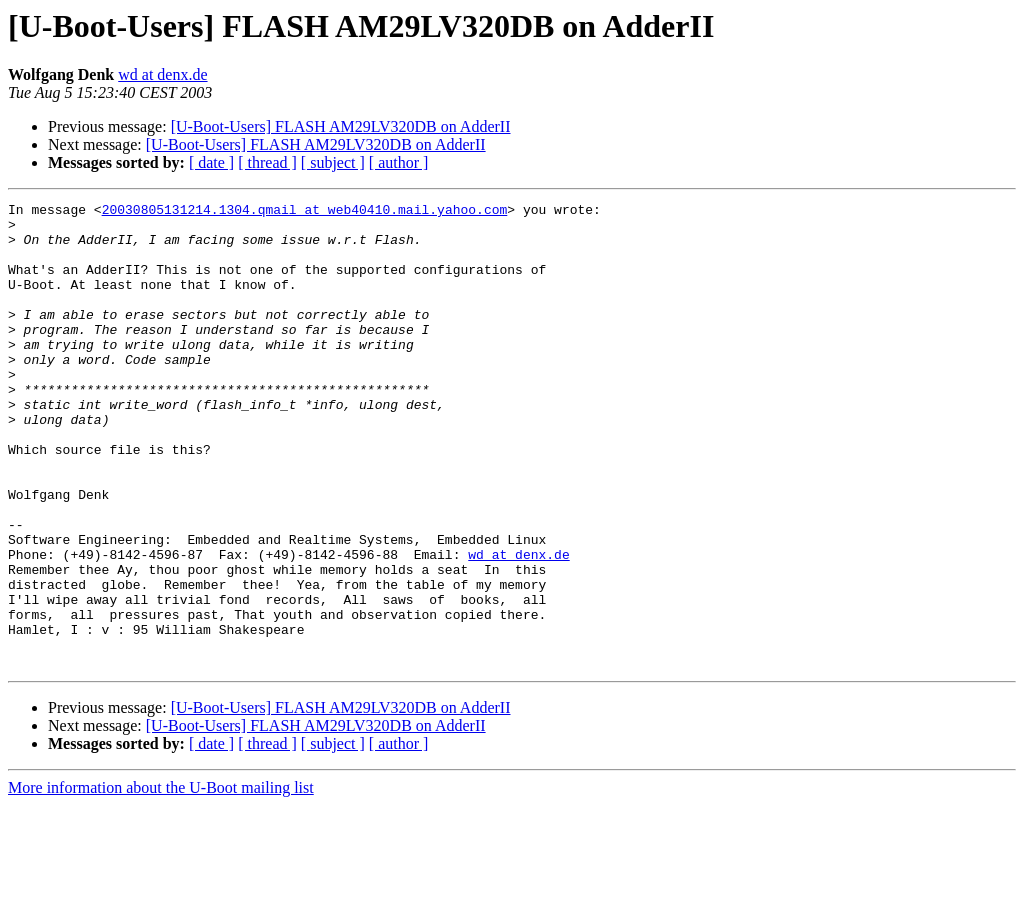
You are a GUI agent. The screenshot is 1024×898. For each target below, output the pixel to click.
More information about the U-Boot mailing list (161, 880)
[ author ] (399, 162)
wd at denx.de (162, 74)
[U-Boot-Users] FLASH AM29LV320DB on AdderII (341, 126)
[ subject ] (333, 162)
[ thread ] (267, 162)
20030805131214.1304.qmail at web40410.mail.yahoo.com (305, 212)
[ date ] (211, 162)
